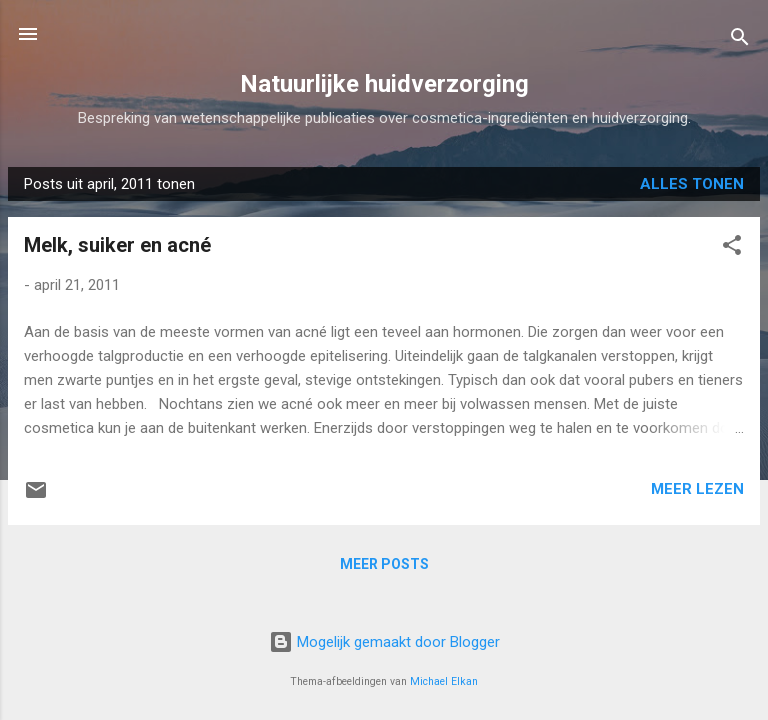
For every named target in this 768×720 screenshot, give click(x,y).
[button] (732, 248)
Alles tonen (692, 184)
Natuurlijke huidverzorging (384, 84)
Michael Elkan (444, 681)
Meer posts (384, 564)
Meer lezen (697, 489)
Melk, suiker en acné (117, 245)
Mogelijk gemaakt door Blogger (384, 642)
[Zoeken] (740, 40)
